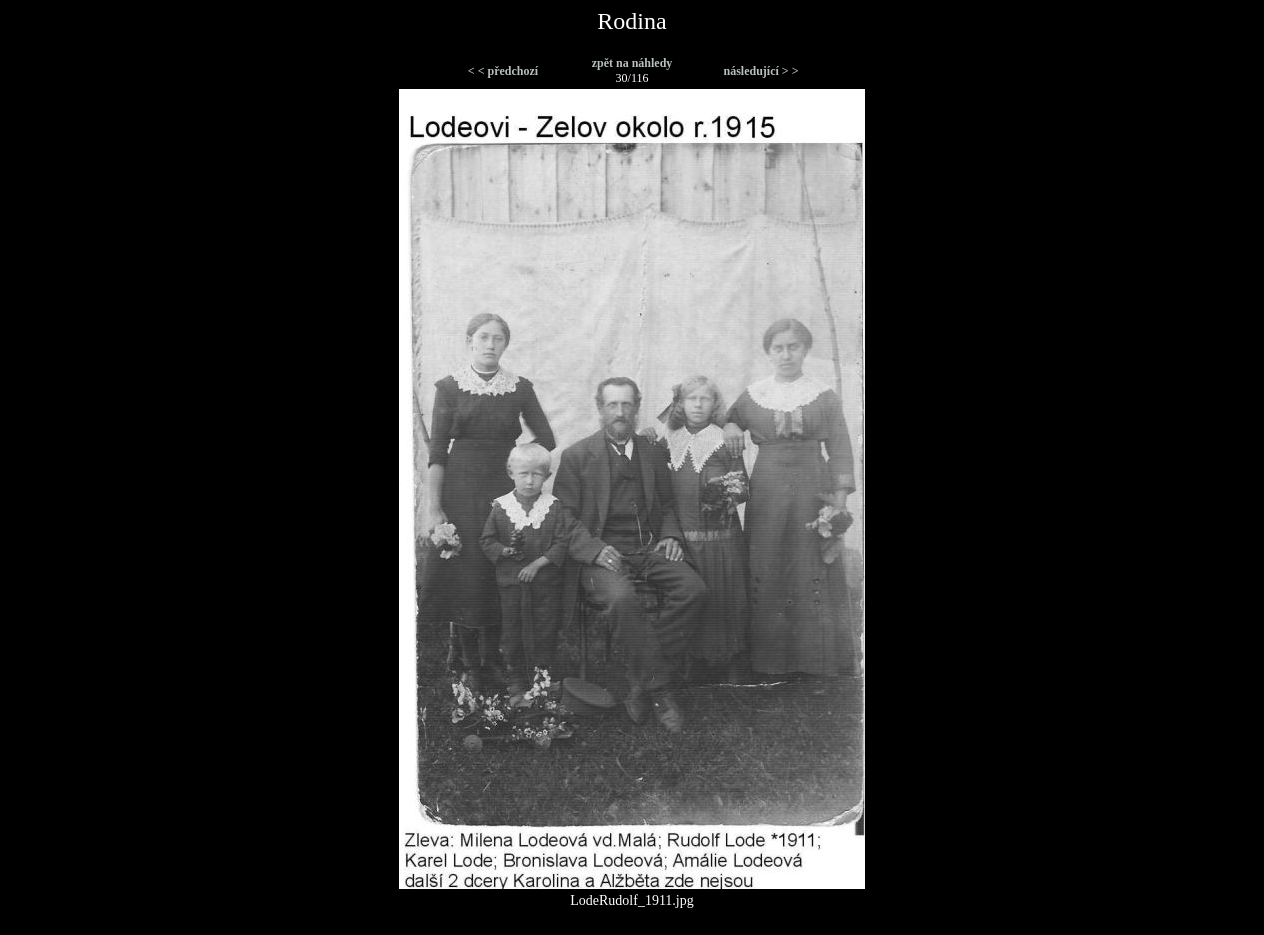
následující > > (760, 71)
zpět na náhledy (632, 63)
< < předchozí (503, 71)
